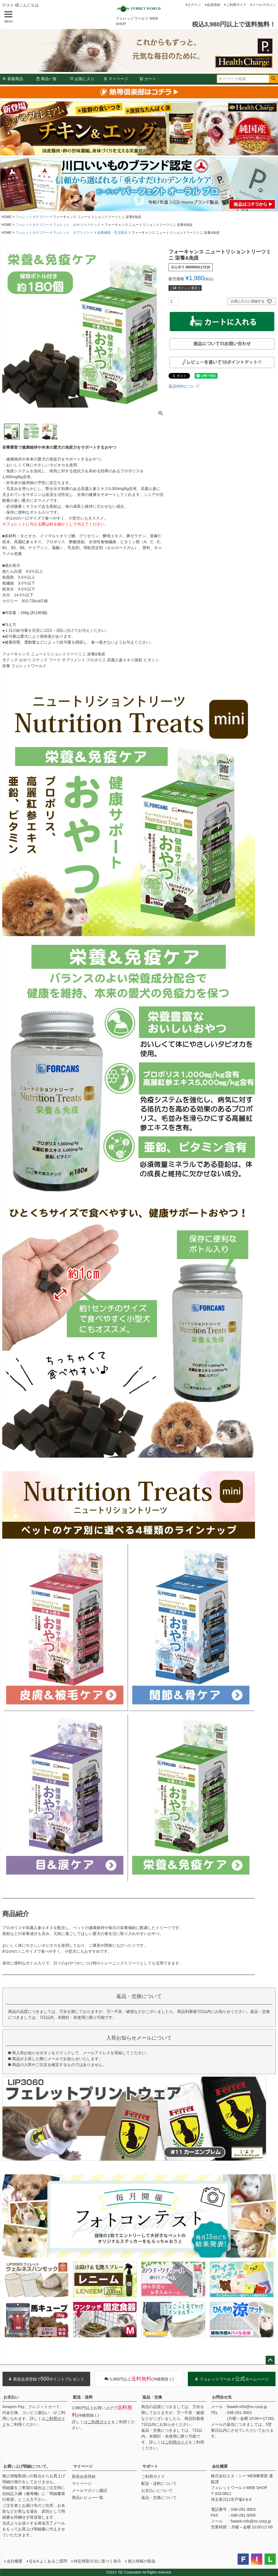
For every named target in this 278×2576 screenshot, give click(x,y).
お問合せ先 (222, 2397)
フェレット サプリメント (73, 233)
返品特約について (184, 386)
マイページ (115, 79)
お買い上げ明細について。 (27, 2466)
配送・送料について (159, 2483)
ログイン (194, 5)
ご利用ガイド (236, 5)
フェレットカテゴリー (32, 217)
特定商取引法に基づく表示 (97, 2561)
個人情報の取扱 (141, 2561)
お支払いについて (157, 2490)
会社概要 (220, 2466)
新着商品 (12, 79)
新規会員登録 (83, 2476)
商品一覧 (46, 79)
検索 (273, 79)
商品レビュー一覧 (87, 2497)
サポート (150, 2466)
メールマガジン (264, 5)
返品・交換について (159, 2497)
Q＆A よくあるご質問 (48, 2561)
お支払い (11, 2397)
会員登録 (213, 5)
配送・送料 (83, 2397)
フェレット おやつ (68, 225)
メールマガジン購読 (89, 2490)
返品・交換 (152, 2397)
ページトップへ (270, 2360)
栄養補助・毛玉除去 (112, 233)
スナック (94, 225)
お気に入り (82, 79)
